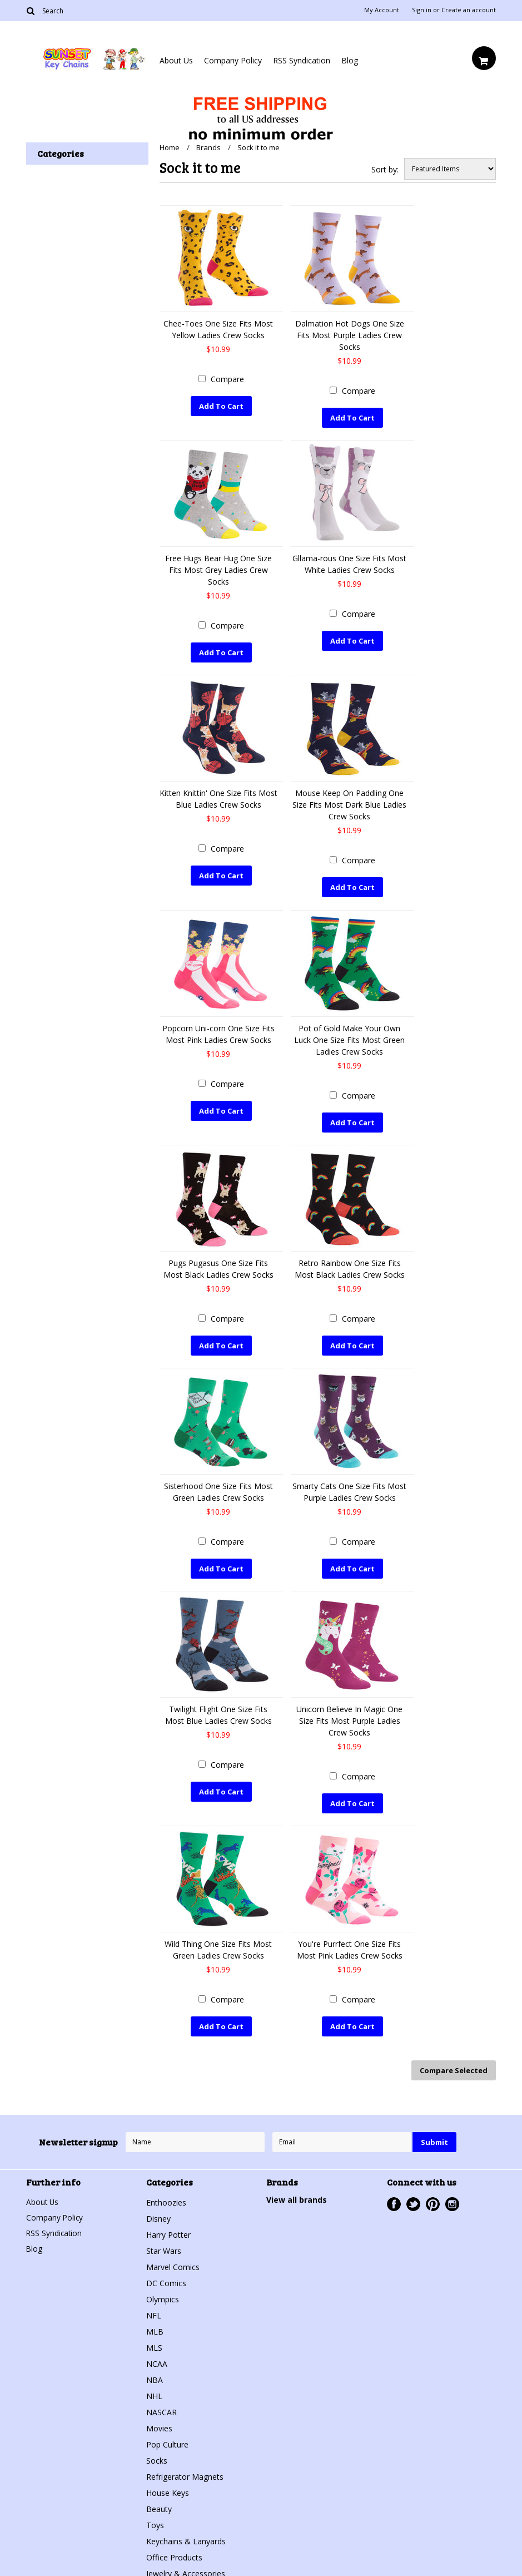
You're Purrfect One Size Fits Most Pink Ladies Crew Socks (349, 1941)
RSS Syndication (301, 60)
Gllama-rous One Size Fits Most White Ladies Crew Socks (349, 563)
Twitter (413, 2193)
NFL (153, 2304)
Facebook (394, 2193)
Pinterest (433, 2193)
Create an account (468, 10)
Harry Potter (168, 2223)
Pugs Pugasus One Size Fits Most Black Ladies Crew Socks (218, 1264)
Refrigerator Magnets (184, 2465)
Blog (349, 60)
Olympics (162, 2288)
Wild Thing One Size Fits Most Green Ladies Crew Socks (218, 1941)
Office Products (174, 2546)
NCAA (156, 2352)
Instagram (452, 2193)
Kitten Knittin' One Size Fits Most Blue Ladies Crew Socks (218, 796)
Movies (159, 2417)
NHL (154, 2385)
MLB (154, 2320)
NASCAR (161, 2401)
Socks (156, 2449)
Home (170, 147)
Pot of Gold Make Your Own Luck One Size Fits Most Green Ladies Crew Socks (349, 1036)
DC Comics (166, 2272)
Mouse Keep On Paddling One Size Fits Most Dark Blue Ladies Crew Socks (349, 802)
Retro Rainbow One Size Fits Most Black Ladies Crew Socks (350, 1264)
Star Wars (163, 2239)
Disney (158, 2207)
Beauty (159, 2498)
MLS (154, 2336)
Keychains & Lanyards (186, 2530)
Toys (155, 2514)
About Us (176, 60)
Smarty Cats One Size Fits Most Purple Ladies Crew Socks (349, 1486)
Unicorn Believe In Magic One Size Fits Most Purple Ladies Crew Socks (349, 1713)
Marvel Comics (173, 2256)
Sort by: (385, 169)
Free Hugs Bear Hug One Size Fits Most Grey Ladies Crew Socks (218, 569)
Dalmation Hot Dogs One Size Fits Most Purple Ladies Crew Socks (349, 335)
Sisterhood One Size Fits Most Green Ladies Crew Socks (218, 1486)
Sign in (421, 10)
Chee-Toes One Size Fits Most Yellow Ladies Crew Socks (218, 329)
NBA (154, 2369)
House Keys (167, 2481)
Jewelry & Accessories (185, 2562)
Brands (208, 147)
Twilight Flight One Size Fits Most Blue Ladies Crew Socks (218, 1708)
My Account (381, 10)
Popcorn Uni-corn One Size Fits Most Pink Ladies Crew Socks (218, 1030)
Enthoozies (166, 2191)
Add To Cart (221, 406)
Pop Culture (167, 2433)
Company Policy (233, 60)
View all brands (296, 2188)
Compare (227, 379)
